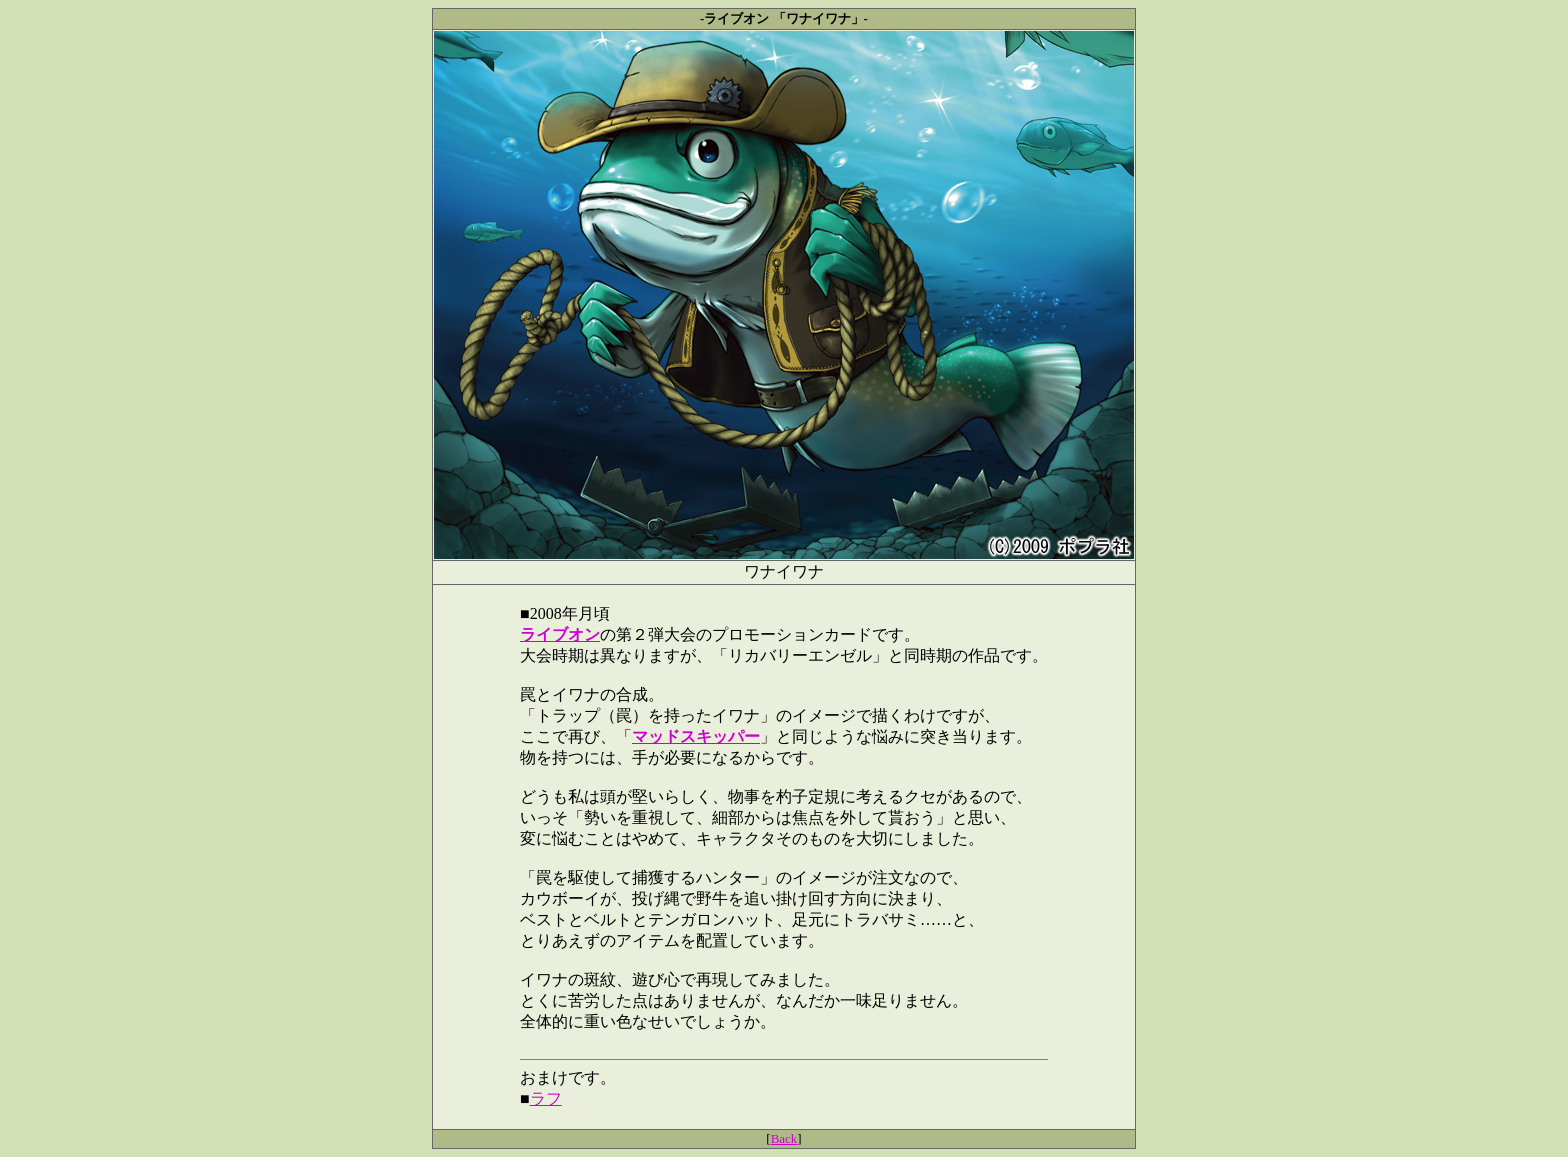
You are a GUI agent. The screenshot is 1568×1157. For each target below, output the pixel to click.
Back (784, 1138)
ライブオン (560, 634)
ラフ (546, 1098)
